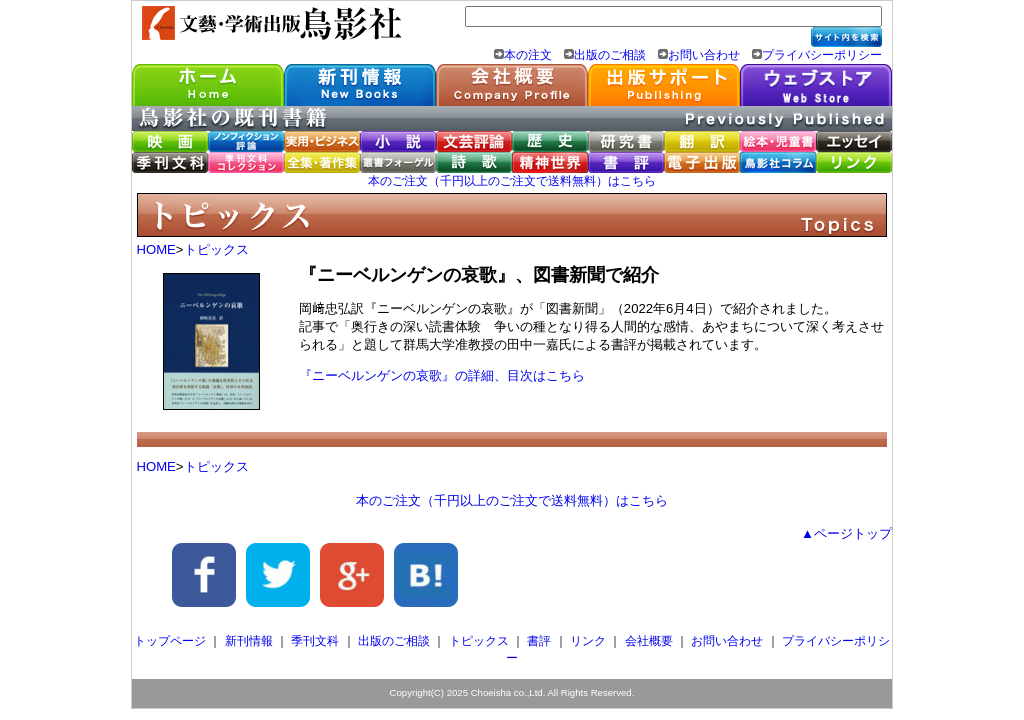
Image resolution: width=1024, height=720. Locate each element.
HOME (156, 249)
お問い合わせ (704, 55)
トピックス (216, 249)
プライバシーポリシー (822, 55)
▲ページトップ (846, 533)
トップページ (170, 641)
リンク (588, 641)
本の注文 (528, 55)
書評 (539, 641)
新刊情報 (249, 641)
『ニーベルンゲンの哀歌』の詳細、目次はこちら (442, 375)
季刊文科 (315, 641)
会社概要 (649, 641)
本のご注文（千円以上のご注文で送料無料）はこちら (512, 181)
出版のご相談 (610, 55)
